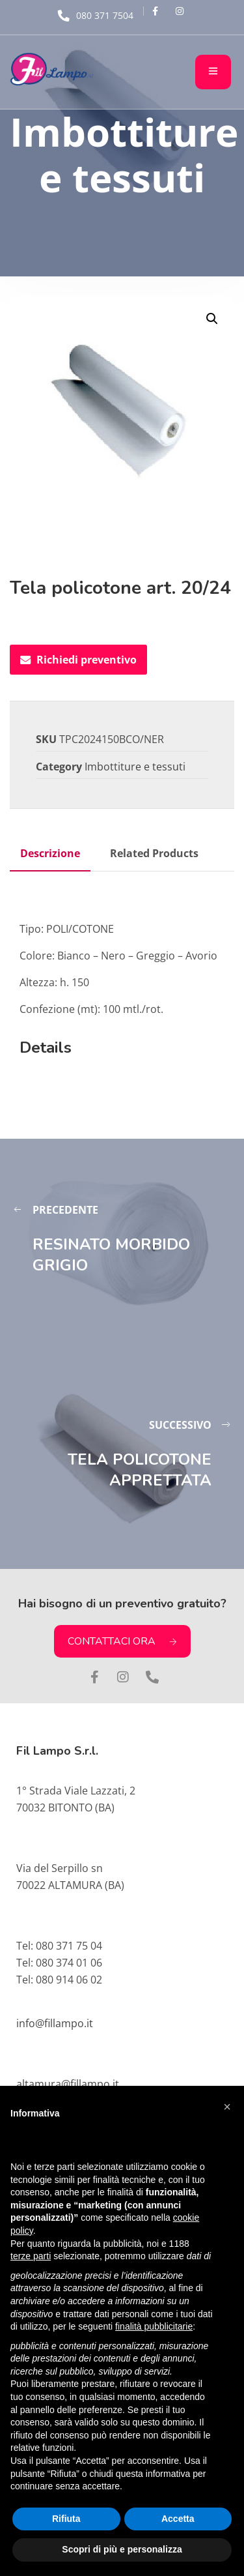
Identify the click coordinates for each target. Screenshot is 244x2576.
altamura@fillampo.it (67, 2084)
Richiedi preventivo (78, 659)
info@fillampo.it (54, 2023)
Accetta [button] (178, 2518)
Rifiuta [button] (66, 2518)
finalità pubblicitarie (154, 2326)
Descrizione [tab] (50, 853)
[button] (212, 318)
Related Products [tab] (154, 853)
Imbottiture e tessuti (135, 766)
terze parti (30, 2256)
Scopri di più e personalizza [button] (122, 2549)
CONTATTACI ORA (122, 1641)
